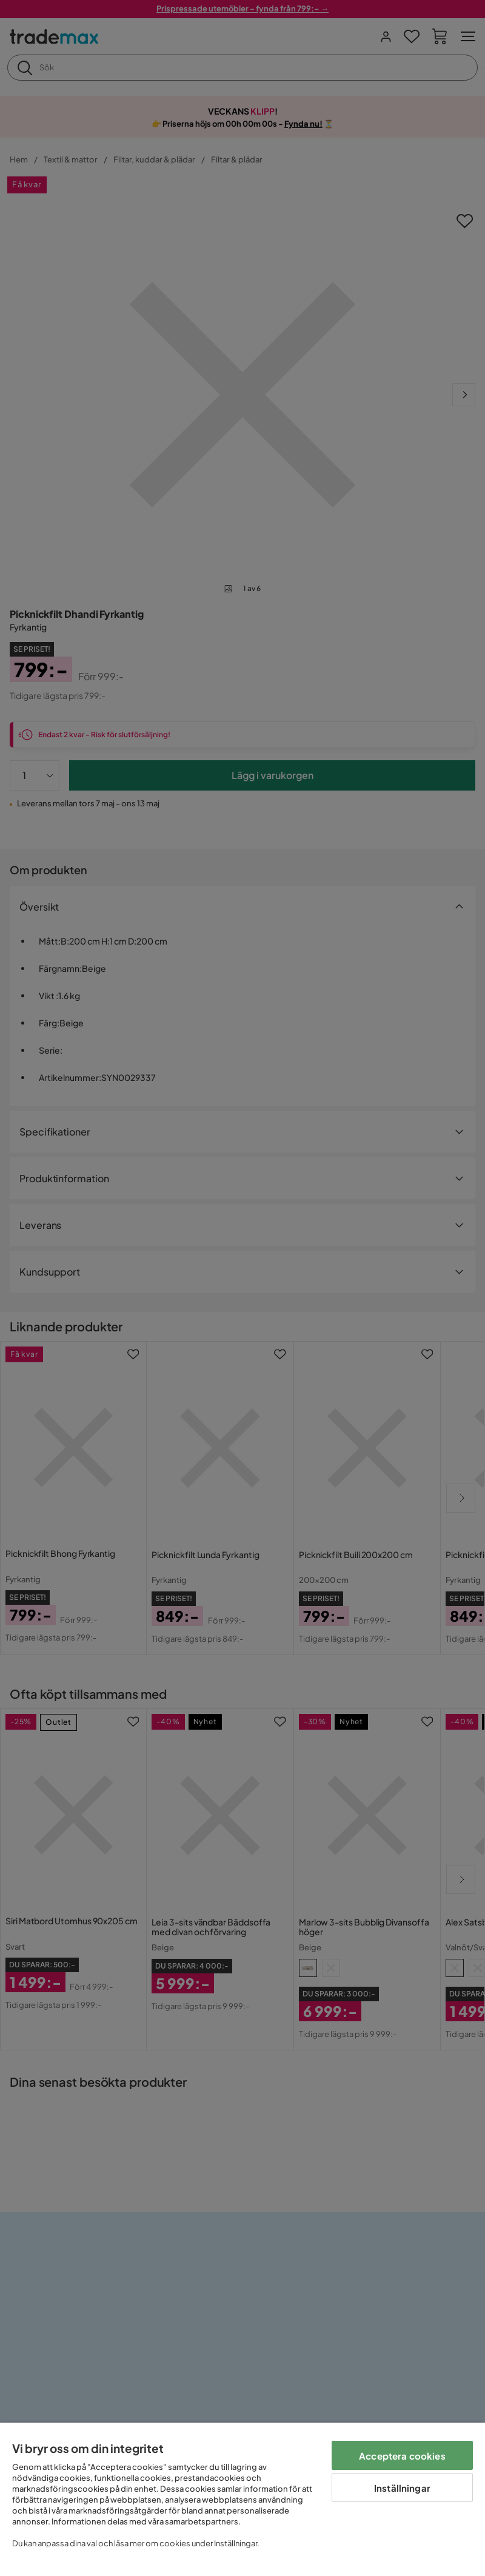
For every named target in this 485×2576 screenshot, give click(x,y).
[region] (242, 2499)
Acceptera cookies (402, 2455)
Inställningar (402, 2488)
